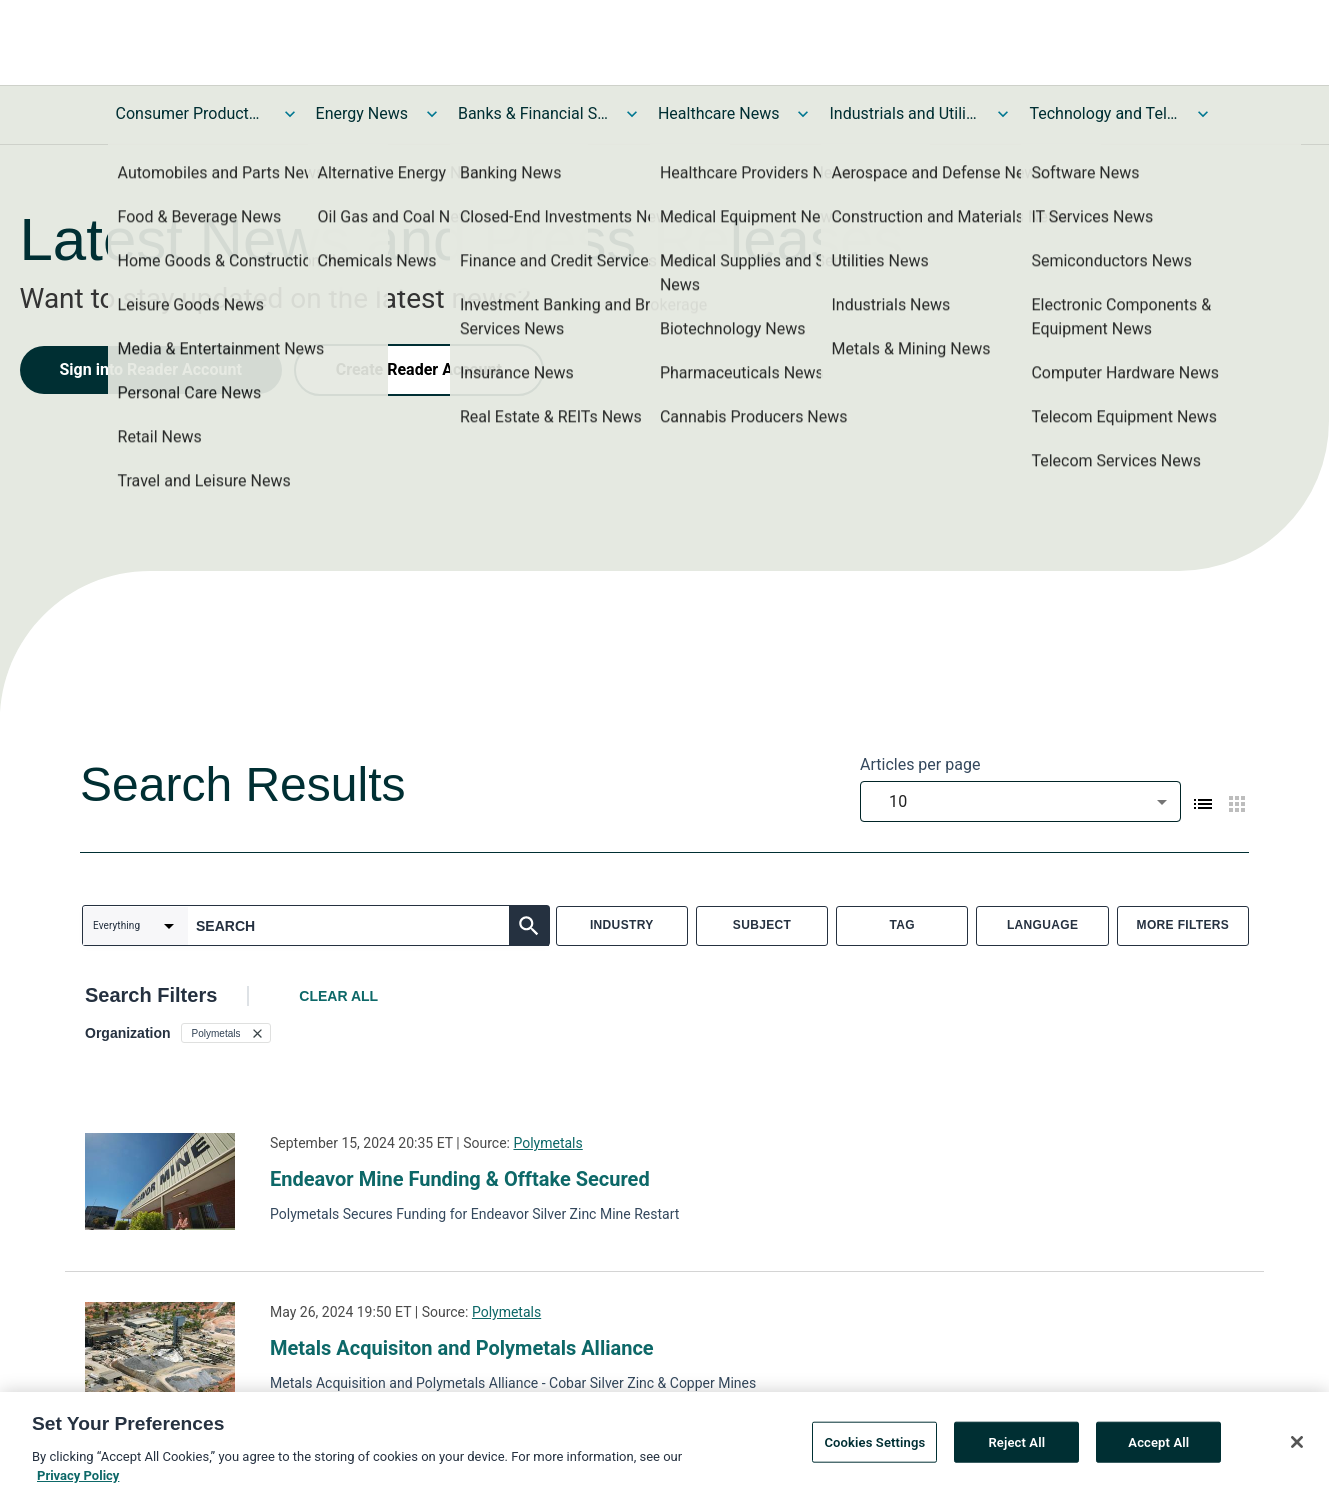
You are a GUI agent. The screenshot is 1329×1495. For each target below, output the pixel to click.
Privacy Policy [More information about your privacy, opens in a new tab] (78, 1484)
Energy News (362, 113)
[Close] (1297, 1450)
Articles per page (920, 764)
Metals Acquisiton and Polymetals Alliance (462, 1348)
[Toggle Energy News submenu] (432, 114)
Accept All (1158, 1450)
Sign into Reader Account (151, 369)
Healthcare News (719, 113)
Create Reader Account (419, 369)
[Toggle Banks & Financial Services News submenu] (632, 114)
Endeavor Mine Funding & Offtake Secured (460, 1179)
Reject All (1016, 1450)
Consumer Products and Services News (191, 113)
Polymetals (547, 1143)
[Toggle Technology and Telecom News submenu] (1203, 114)
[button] (226, 1033)
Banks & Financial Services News (533, 113)
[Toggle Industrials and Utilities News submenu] (1003, 114)
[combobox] (1020, 801)
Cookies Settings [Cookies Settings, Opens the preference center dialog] (874, 1450)
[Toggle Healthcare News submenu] (803, 114)
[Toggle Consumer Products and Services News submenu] (290, 114)
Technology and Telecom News (1104, 113)
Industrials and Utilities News (904, 113)
